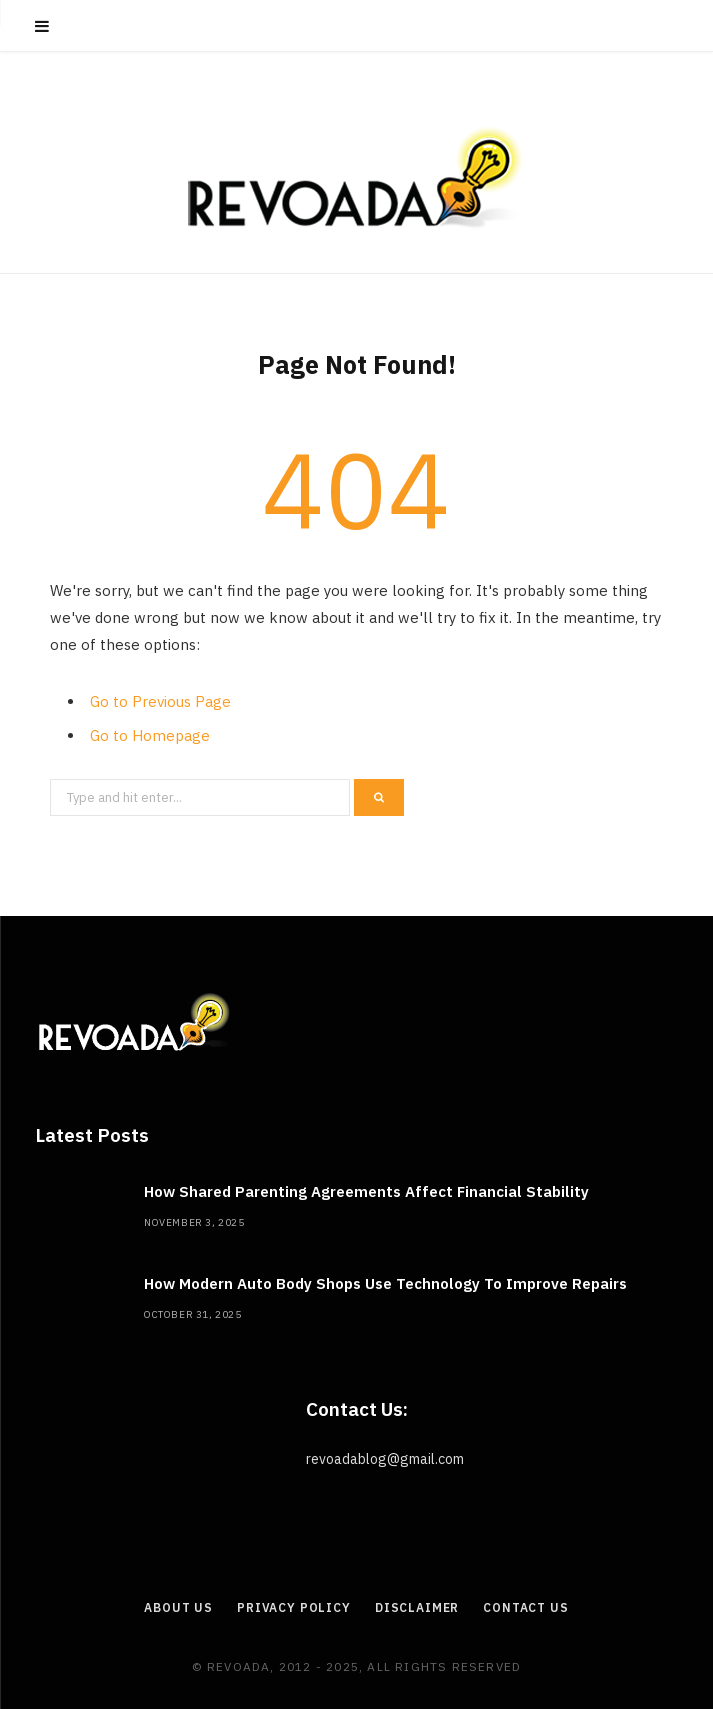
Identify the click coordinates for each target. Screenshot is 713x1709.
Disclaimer (417, 1607)
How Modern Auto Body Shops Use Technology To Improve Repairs (385, 1283)
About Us (178, 1607)
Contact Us (525, 1607)
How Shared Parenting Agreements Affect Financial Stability (366, 1191)
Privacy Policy (294, 1607)
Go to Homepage (150, 735)
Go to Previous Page (160, 701)
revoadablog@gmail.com (385, 1459)
